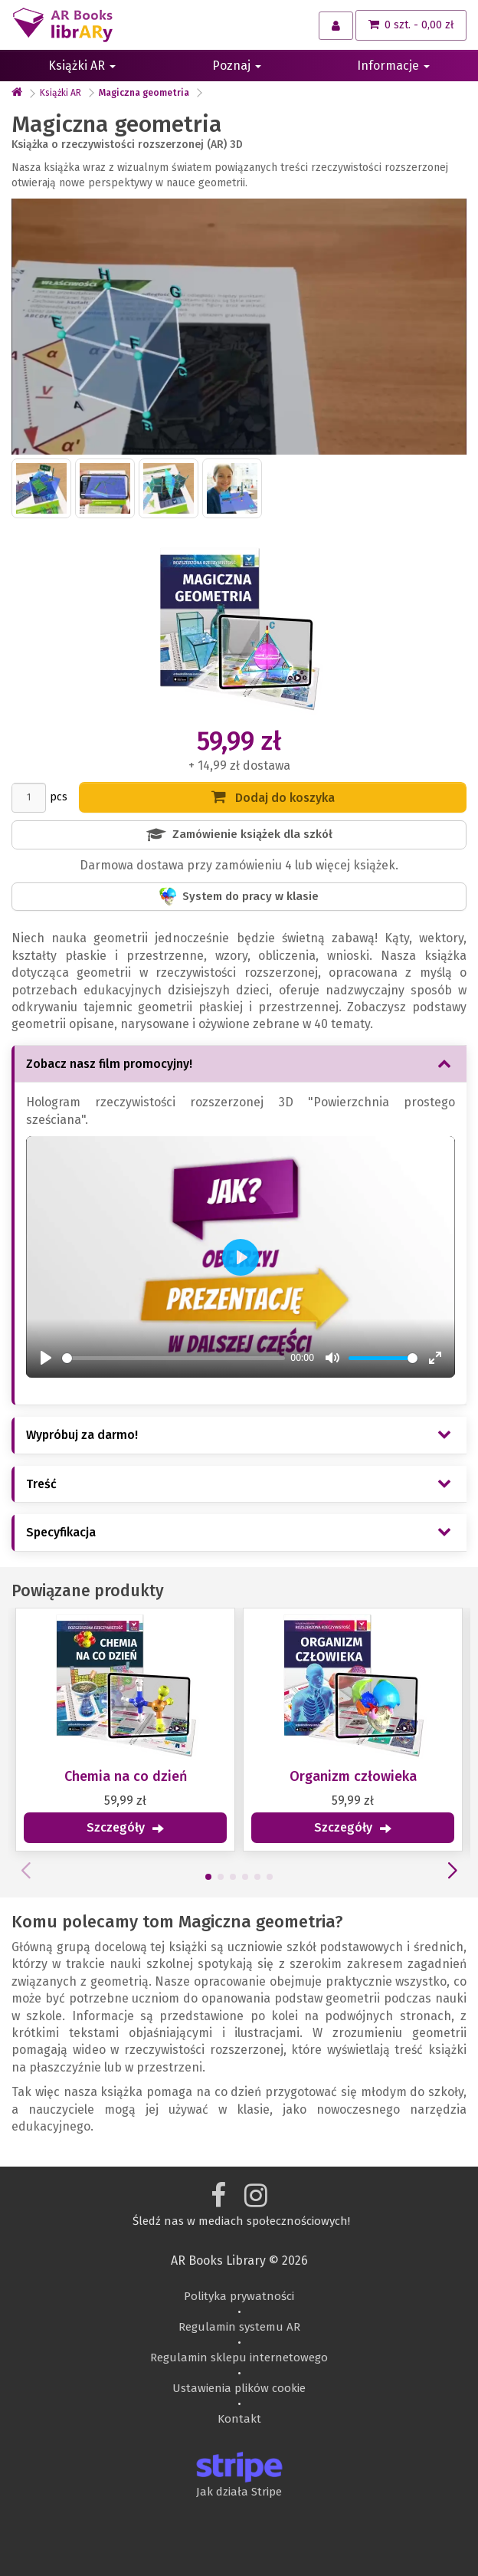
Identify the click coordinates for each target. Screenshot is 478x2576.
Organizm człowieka (347, 1776)
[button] (202, 1877)
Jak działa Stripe (239, 2492)
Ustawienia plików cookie (239, 2388)
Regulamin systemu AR (239, 2327)
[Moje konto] (336, 26)
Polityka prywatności (239, 2296)
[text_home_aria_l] (16, 92)
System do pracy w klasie (239, 896)
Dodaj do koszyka (273, 797)
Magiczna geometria (144, 92)
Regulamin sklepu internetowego (239, 2357)
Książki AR (82, 65)
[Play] (46, 1352)
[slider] (173, 1352)
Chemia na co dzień (119, 1776)
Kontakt (239, 2419)
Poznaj (236, 65)
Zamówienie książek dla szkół (239, 835)
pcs (58, 796)
